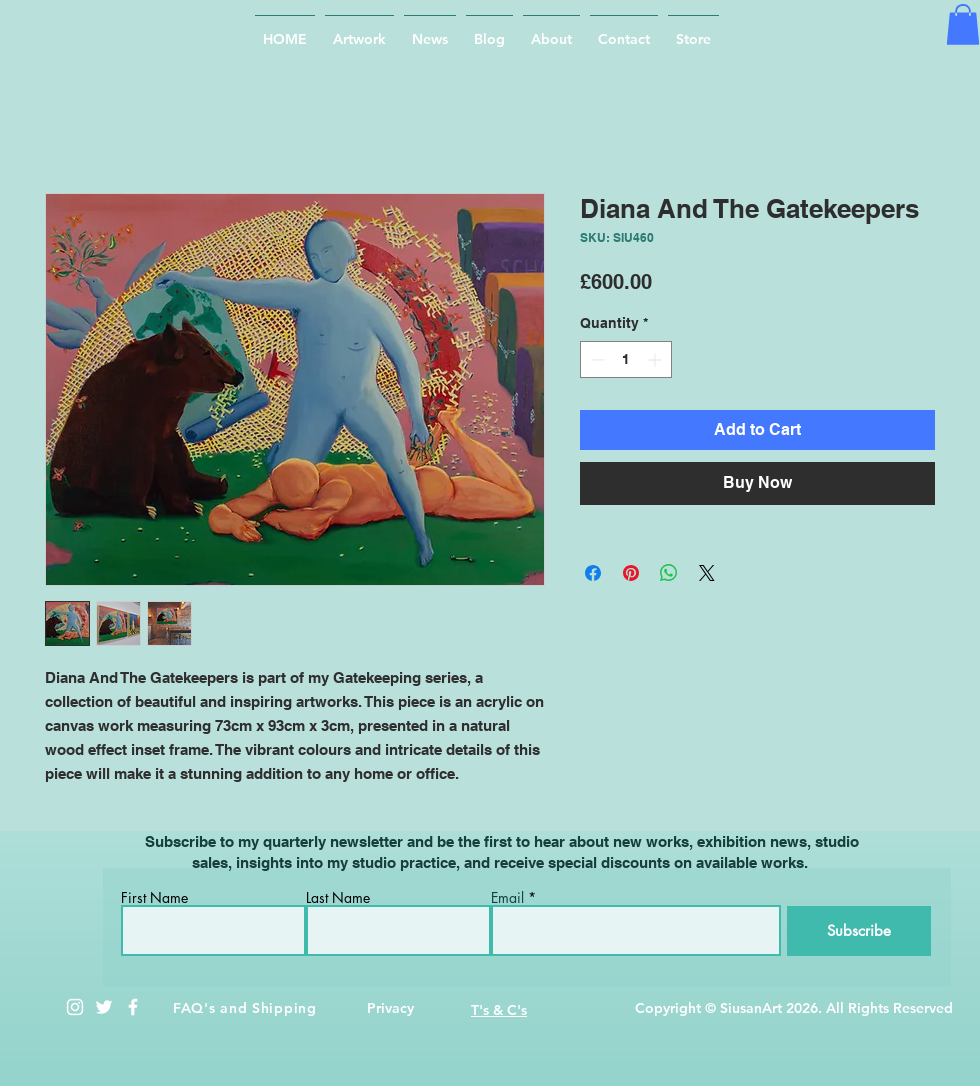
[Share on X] (707, 573)
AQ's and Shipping (249, 1008)
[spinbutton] (626, 359)
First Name (154, 898)
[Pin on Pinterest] (631, 573)
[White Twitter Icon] (104, 1007)
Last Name (338, 898)
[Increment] (656, 359)
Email (507, 898)
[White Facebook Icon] (133, 1007)
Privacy (390, 1008)
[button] (963, 24)
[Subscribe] (859, 931)
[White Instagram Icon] (75, 1007)
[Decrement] (595, 359)
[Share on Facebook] (593, 573)
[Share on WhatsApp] (669, 573)
